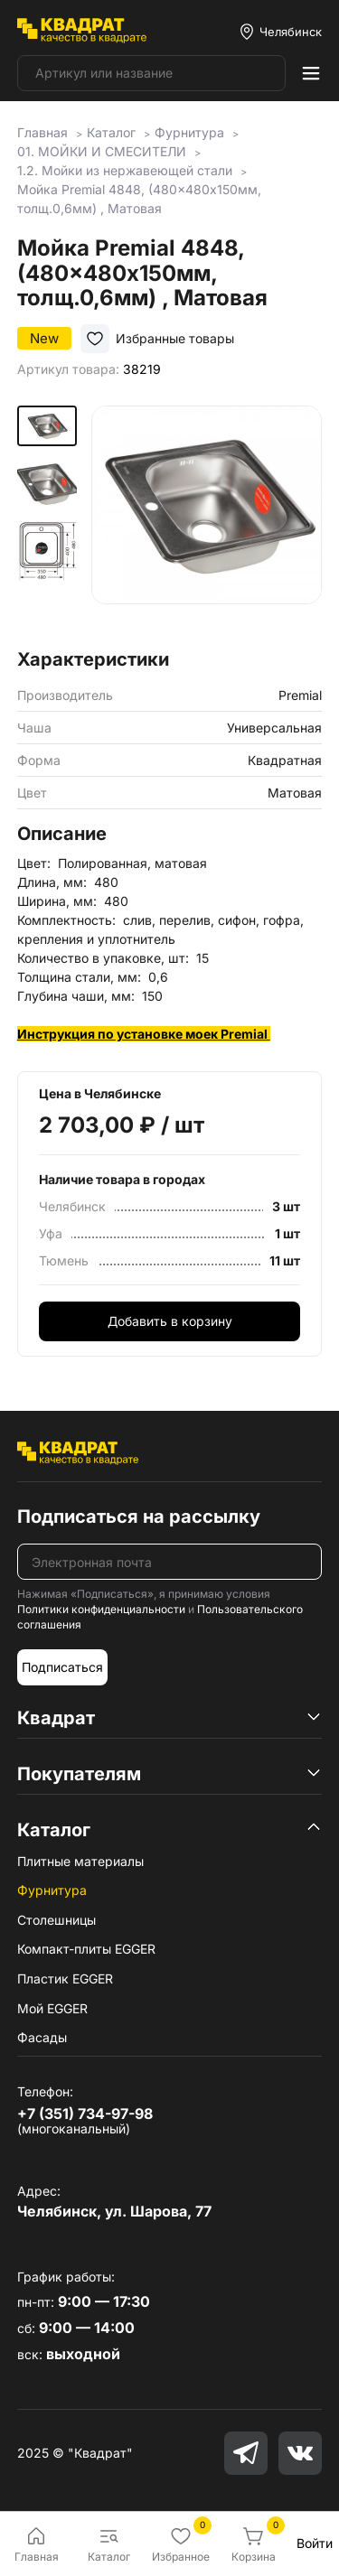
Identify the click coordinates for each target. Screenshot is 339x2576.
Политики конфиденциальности (101, 1609)
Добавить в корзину (170, 1321)
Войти (315, 2543)
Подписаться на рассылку (138, 1516)
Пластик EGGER (65, 1978)
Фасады (42, 2037)
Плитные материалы (80, 1861)
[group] (206, 521)
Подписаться (62, 1667)
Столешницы (56, 1919)
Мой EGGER (52, 2008)
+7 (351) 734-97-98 (85, 2113)
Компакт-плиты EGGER (86, 1948)
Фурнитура (52, 1890)
